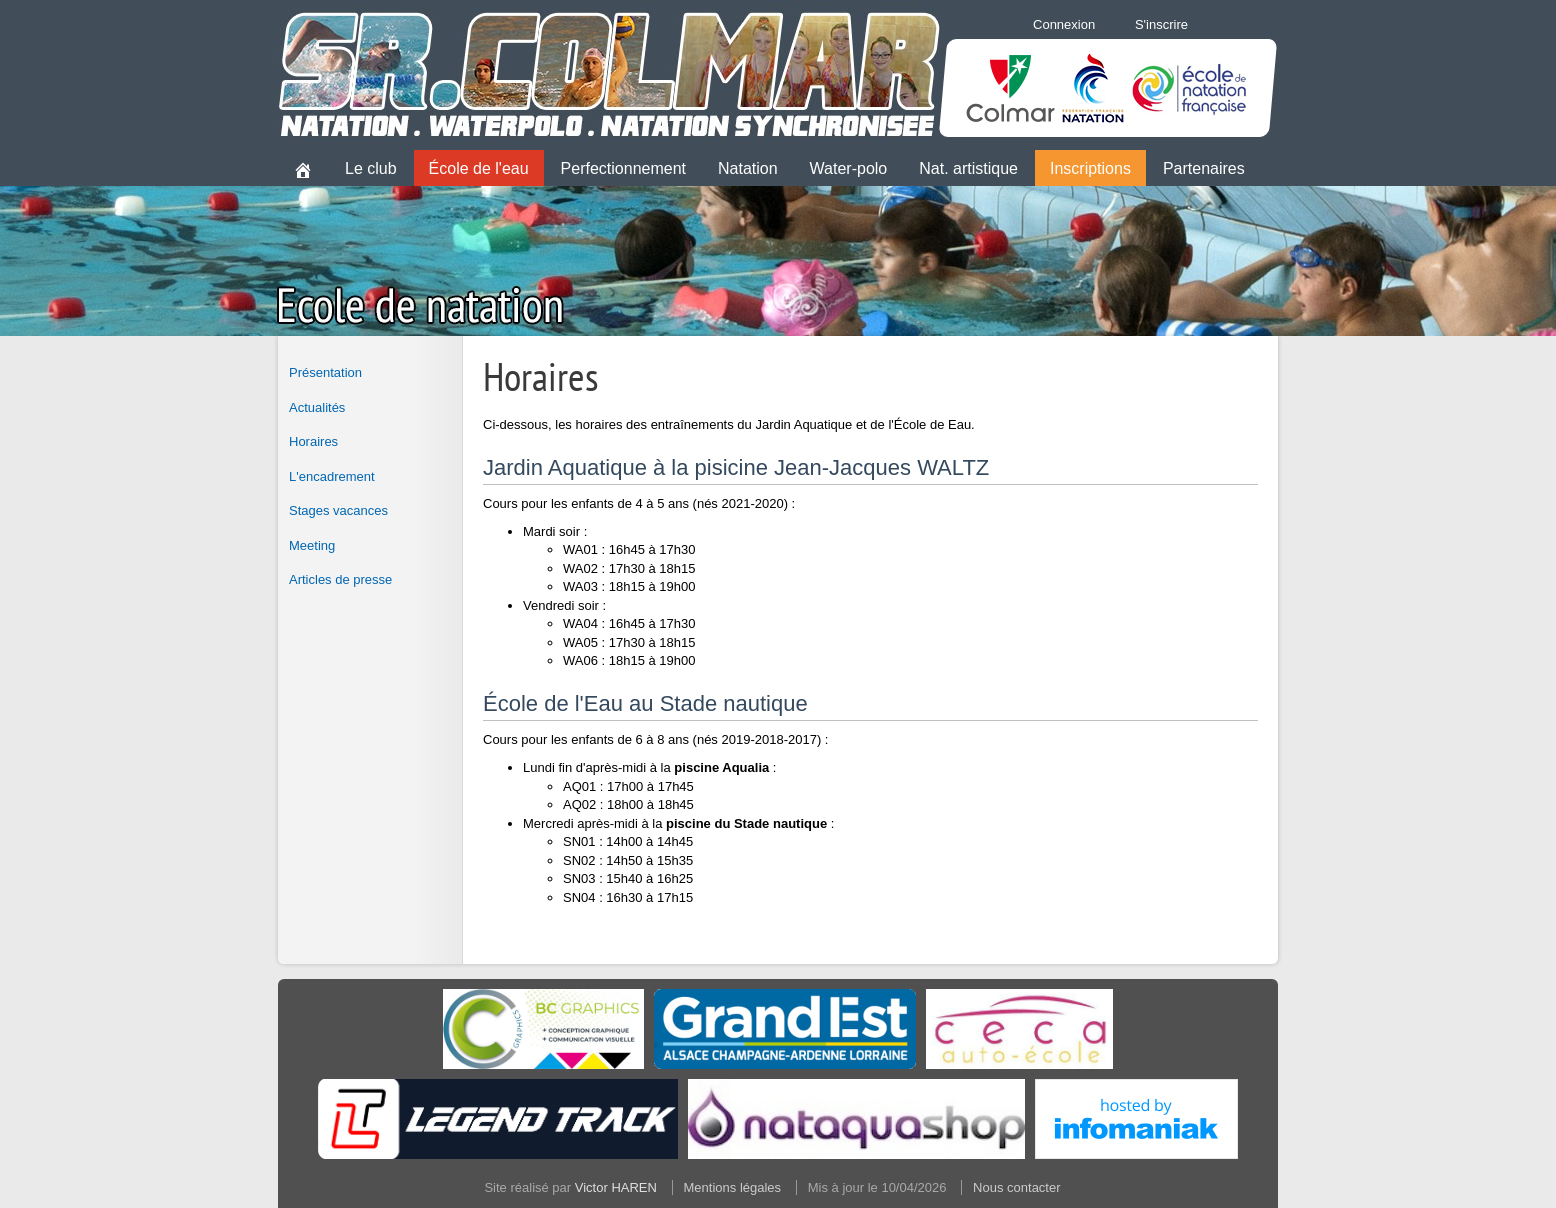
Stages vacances (338, 510)
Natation (748, 168)
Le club (371, 168)
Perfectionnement (623, 168)
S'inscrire (1161, 24)
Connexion (1064, 24)
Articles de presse (340, 579)
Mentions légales (733, 1187)
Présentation (325, 372)
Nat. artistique (968, 168)
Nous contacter (1016, 1187)
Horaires (313, 441)
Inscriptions (1090, 168)
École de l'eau (479, 168)
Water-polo (849, 168)
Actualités (317, 407)
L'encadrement (332, 476)
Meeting (312, 545)
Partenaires (1204, 168)
